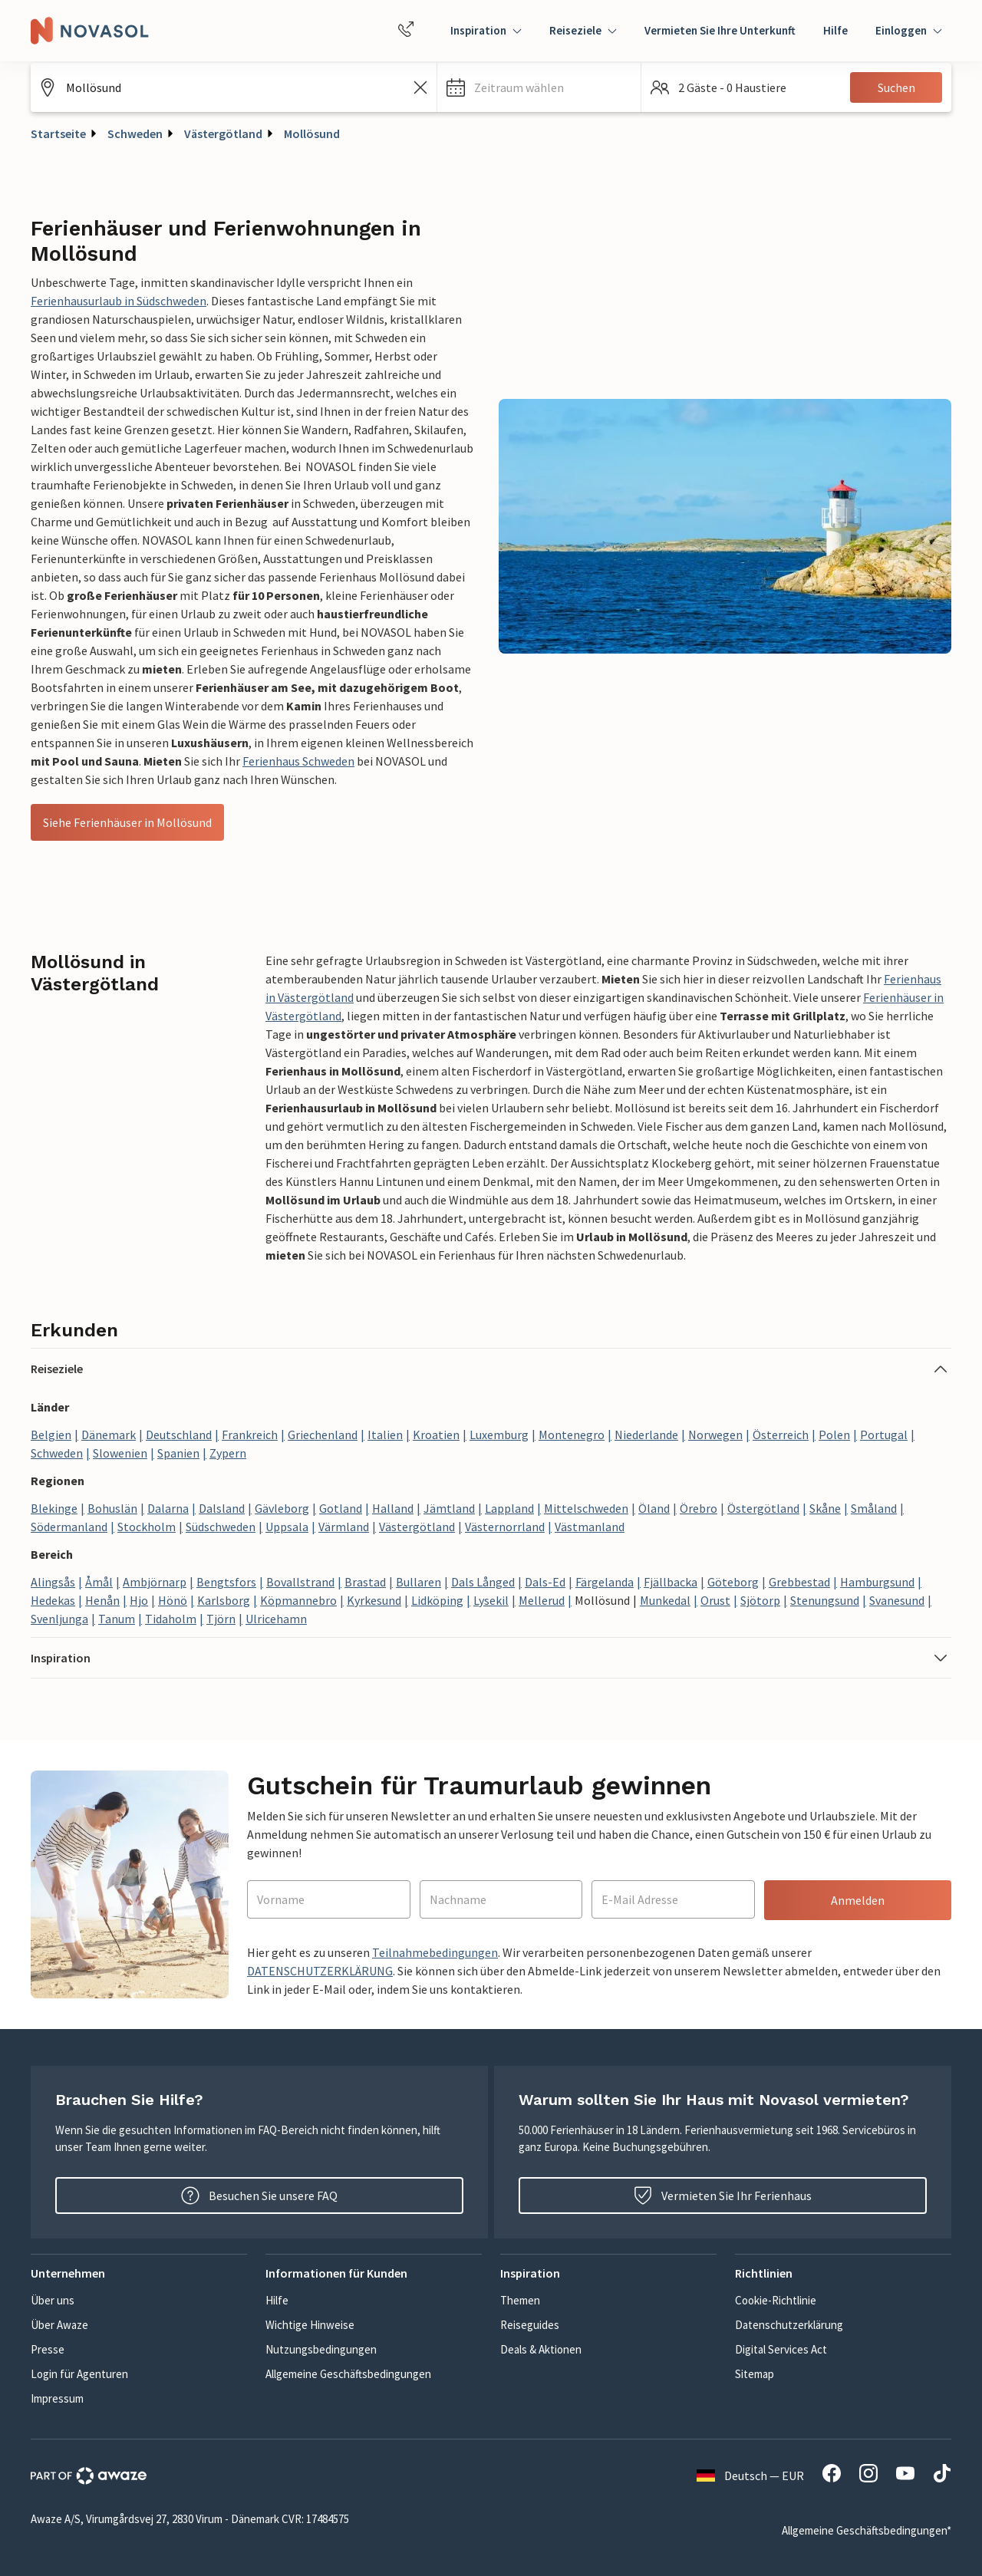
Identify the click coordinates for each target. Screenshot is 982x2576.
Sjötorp (760, 1600)
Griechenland (323, 1434)
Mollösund (312, 133)
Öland (654, 1508)
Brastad (365, 1581)
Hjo (139, 1600)
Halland (393, 1508)
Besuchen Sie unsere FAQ (259, 2195)
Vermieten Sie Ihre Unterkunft (720, 30)
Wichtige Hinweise (309, 2324)
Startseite (58, 133)
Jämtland (449, 1508)
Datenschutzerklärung (789, 2324)
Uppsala (286, 1526)
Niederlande (646, 1434)
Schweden (135, 133)
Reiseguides (529, 2324)
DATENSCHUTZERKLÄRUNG (320, 1970)
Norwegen (715, 1434)
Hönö (172, 1600)
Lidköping (437, 1600)
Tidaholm (170, 1618)
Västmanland (589, 1526)
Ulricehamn (276, 1618)
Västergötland (223, 133)
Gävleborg (282, 1508)
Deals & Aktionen (541, 2349)
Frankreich (250, 1434)
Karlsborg (223, 1600)
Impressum (57, 2398)
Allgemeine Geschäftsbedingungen (348, 2374)
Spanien (178, 1453)
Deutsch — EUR (750, 2475)
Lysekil (491, 1600)
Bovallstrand (300, 1581)
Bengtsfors (226, 1581)
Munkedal (665, 1600)
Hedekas (53, 1600)
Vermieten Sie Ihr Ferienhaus (723, 2195)
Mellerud (542, 1600)
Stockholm (146, 1526)
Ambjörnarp (154, 1581)
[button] (539, 87)
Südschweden (220, 1526)
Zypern (227, 1453)
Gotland (340, 1508)
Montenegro (572, 1434)
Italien (385, 1434)
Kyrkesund (374, 1600)
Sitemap (754, 2374)
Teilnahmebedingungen (435, 1952)
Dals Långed (483, 1581)
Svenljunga (59, 1618)
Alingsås (53, 1581)
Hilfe (835, 30)
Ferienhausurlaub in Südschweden (118, 300)
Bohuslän (112, 1508)
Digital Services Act (781, 2349)
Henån (102, 1600)
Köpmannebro (298, 1600)
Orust (715, 1600)
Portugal (884, 1434)
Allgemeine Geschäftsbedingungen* (866, 2530)
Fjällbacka (670, 1581)
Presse (47, 2349)
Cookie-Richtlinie (775, 2300)
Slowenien (120, 1453)
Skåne (825, 1508)
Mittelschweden (586, 1508)
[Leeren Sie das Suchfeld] (420, 87)
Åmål (99, 1581)
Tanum (116, 1618)
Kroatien (436, 1434)
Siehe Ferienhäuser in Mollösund (127, 822)
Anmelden (858, 1900)
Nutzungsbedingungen (321, 2349)
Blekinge (54, 1508)
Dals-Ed (545, 1581)
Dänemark (108, 1434)
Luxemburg (499, 1434)
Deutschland (179, 1434)
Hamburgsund (877, 1581)
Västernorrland (505, 1526)
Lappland (509, 1508)
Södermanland (69, 1526)
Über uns (52, 2300)
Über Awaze (59, 2324)
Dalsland (222, 1508)
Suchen (896, 87)
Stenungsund (824, 1600)
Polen (834, 1434)
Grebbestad (799, 1581)
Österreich (781, 1434)
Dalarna (168, 1508)
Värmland (343, 1526)
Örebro (698, 1508)
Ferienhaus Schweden (298, 761)
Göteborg (733, 1581)
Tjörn (221, 1618)
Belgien (51, 1434)
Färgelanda (604, 1581)
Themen (520, 2300)
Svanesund (896, 1600)
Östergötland (763, 1508)
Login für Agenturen (79, 2374)
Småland (874, 1508)
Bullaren (418, 1581)
